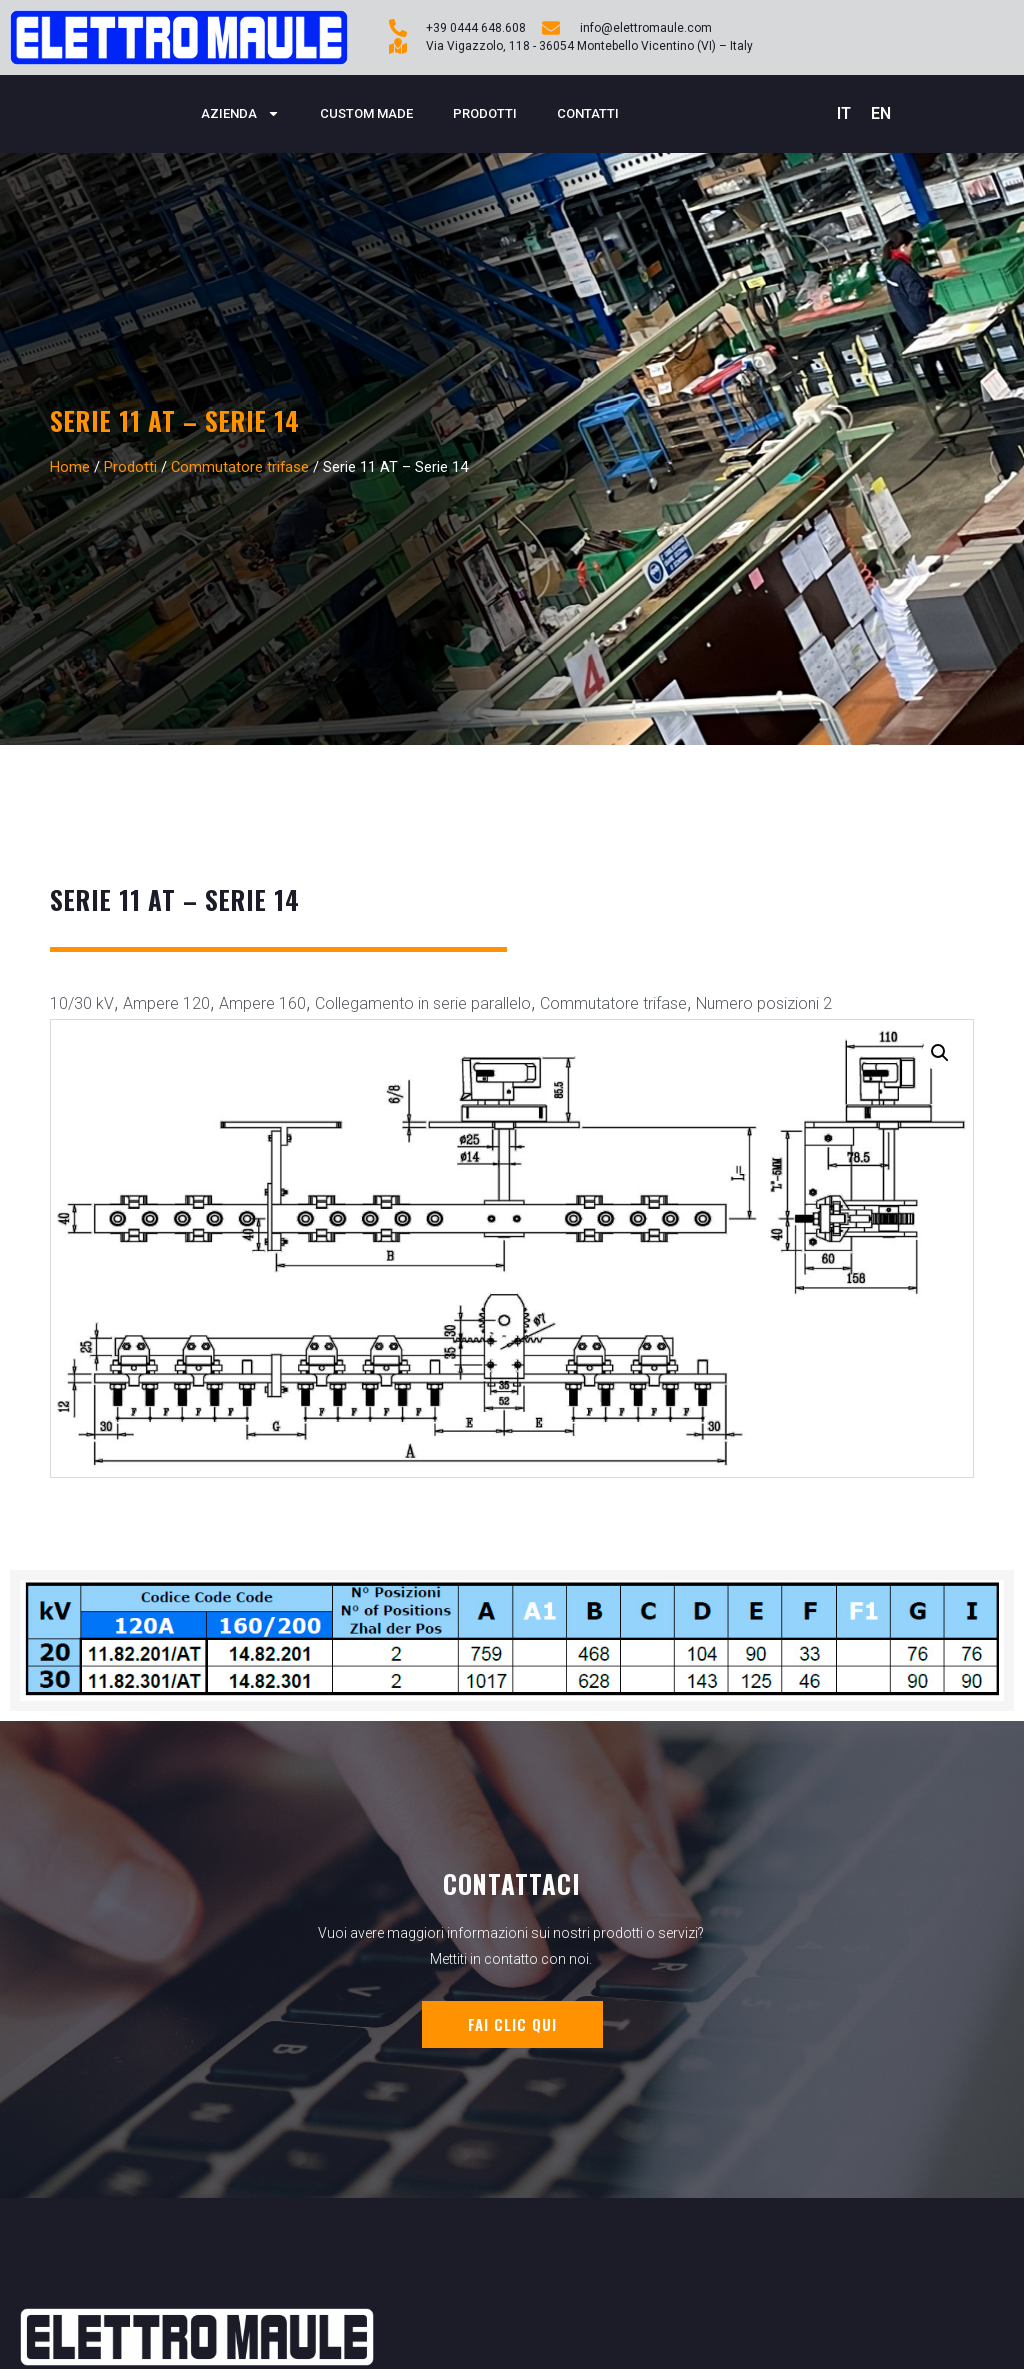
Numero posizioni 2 (764, 1003)
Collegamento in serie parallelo (423, 1003)
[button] (940, 1053)
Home (70, 467)
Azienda (240, 113)
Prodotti (485, 113)
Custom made (366, 113)
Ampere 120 (166, 1003)
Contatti (588, 113)
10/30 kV (82, 1003)
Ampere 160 (262, 1003)
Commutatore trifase (240, 467)
